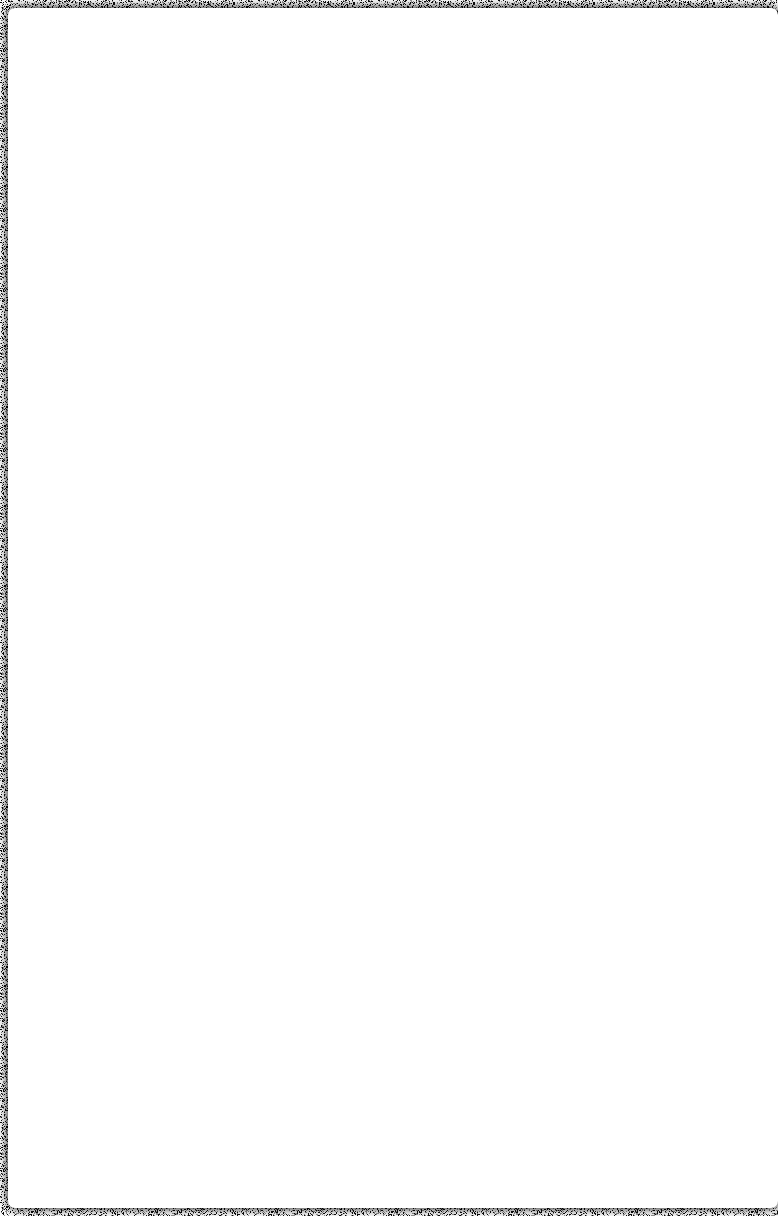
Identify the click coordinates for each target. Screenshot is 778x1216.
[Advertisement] (393, 163)
